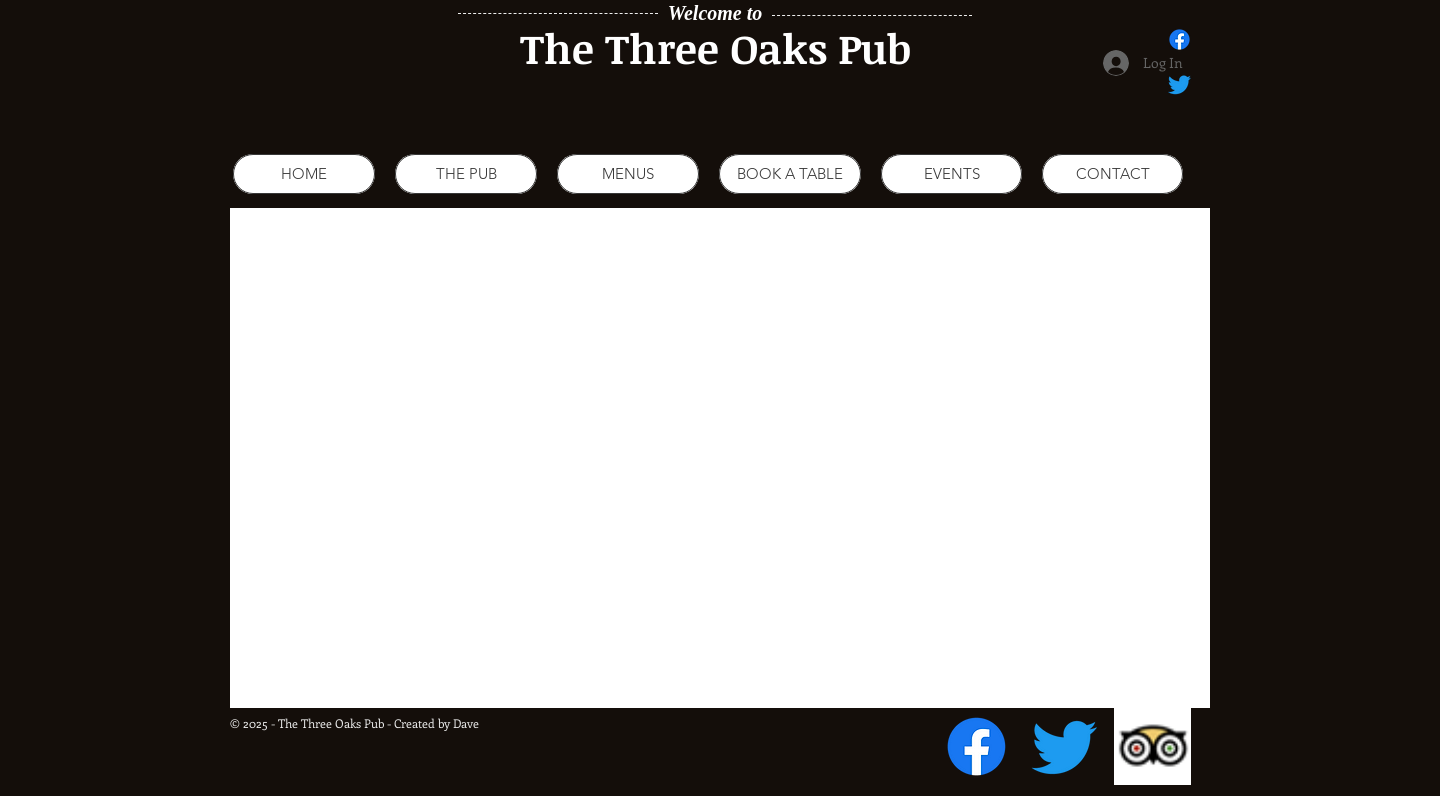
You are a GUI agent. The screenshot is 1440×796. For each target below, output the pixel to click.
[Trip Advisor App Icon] (1152, 746)
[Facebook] (976, 746)
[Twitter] (1064, 746)
